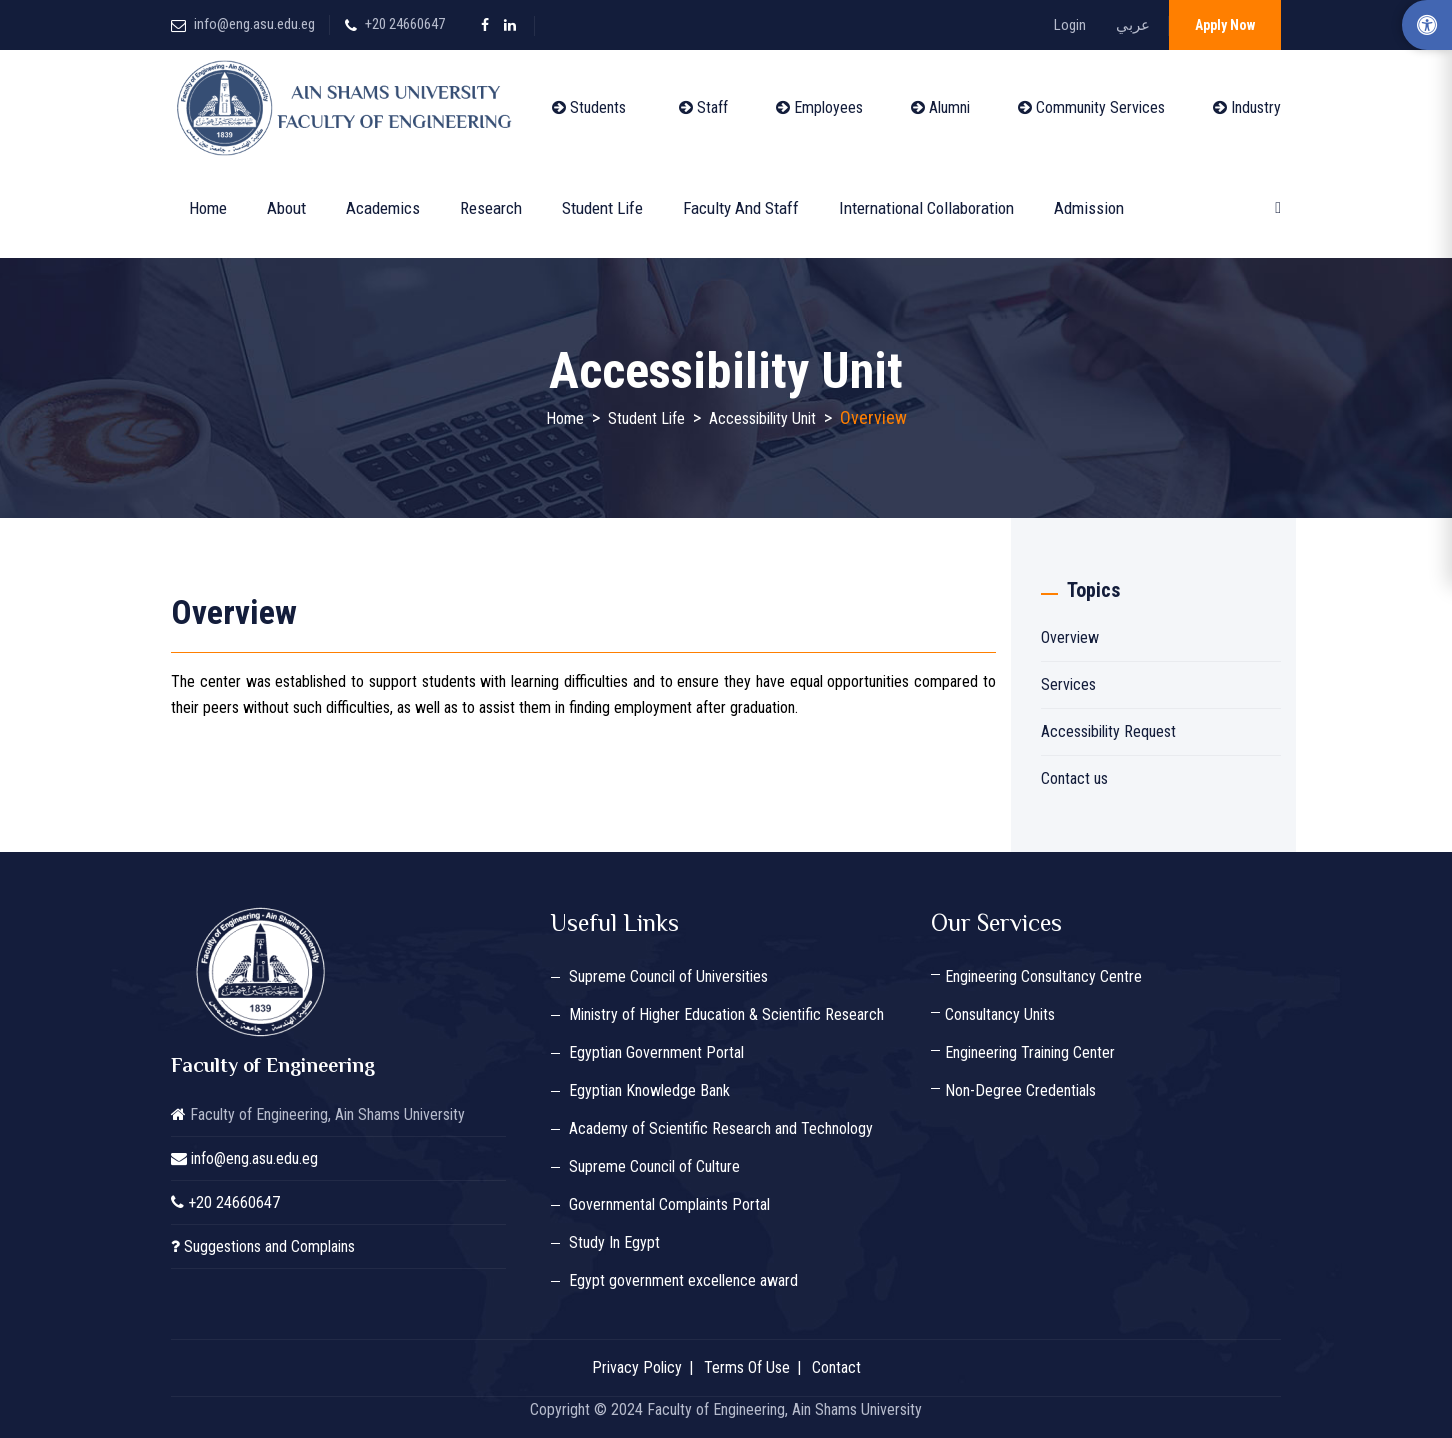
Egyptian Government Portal (656, 1052)
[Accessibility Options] (1427, 25)
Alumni (940, 107)
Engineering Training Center (1030, 1052)
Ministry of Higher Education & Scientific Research (726, 1014)
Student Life (602, 208)
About (286, 208)
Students (589, 107)
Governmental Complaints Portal (669, 1204)
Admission (1089, 208)
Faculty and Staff (741, 208)
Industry (1247, 107)
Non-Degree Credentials (1020, 1090)
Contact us (1074, 778)
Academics (383, 208)
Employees (819, 107)
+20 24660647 (405, 24)
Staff (703, 107)
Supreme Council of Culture (654, 1166)
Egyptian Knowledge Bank (649, 1090)
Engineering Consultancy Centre (1043, 976)
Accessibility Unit (762, 418)
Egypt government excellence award (683, 1280)
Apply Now (1225, 25)
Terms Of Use (747, 1367)
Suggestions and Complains (269, 1246)
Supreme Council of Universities (668, 976)
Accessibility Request (1108, 731)
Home (208, 208)
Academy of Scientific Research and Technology (721, 1128)
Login (1070, 25)
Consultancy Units (1000, 1014)
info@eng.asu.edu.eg (254, 24)
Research (491, 208)
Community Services (1091, 107)
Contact (836, 1367)
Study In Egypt (614, 1242)
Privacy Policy (637, 1367)
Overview (1070, 637)
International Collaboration (926, 208)
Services (1068, 684)
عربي (1133, 25)
